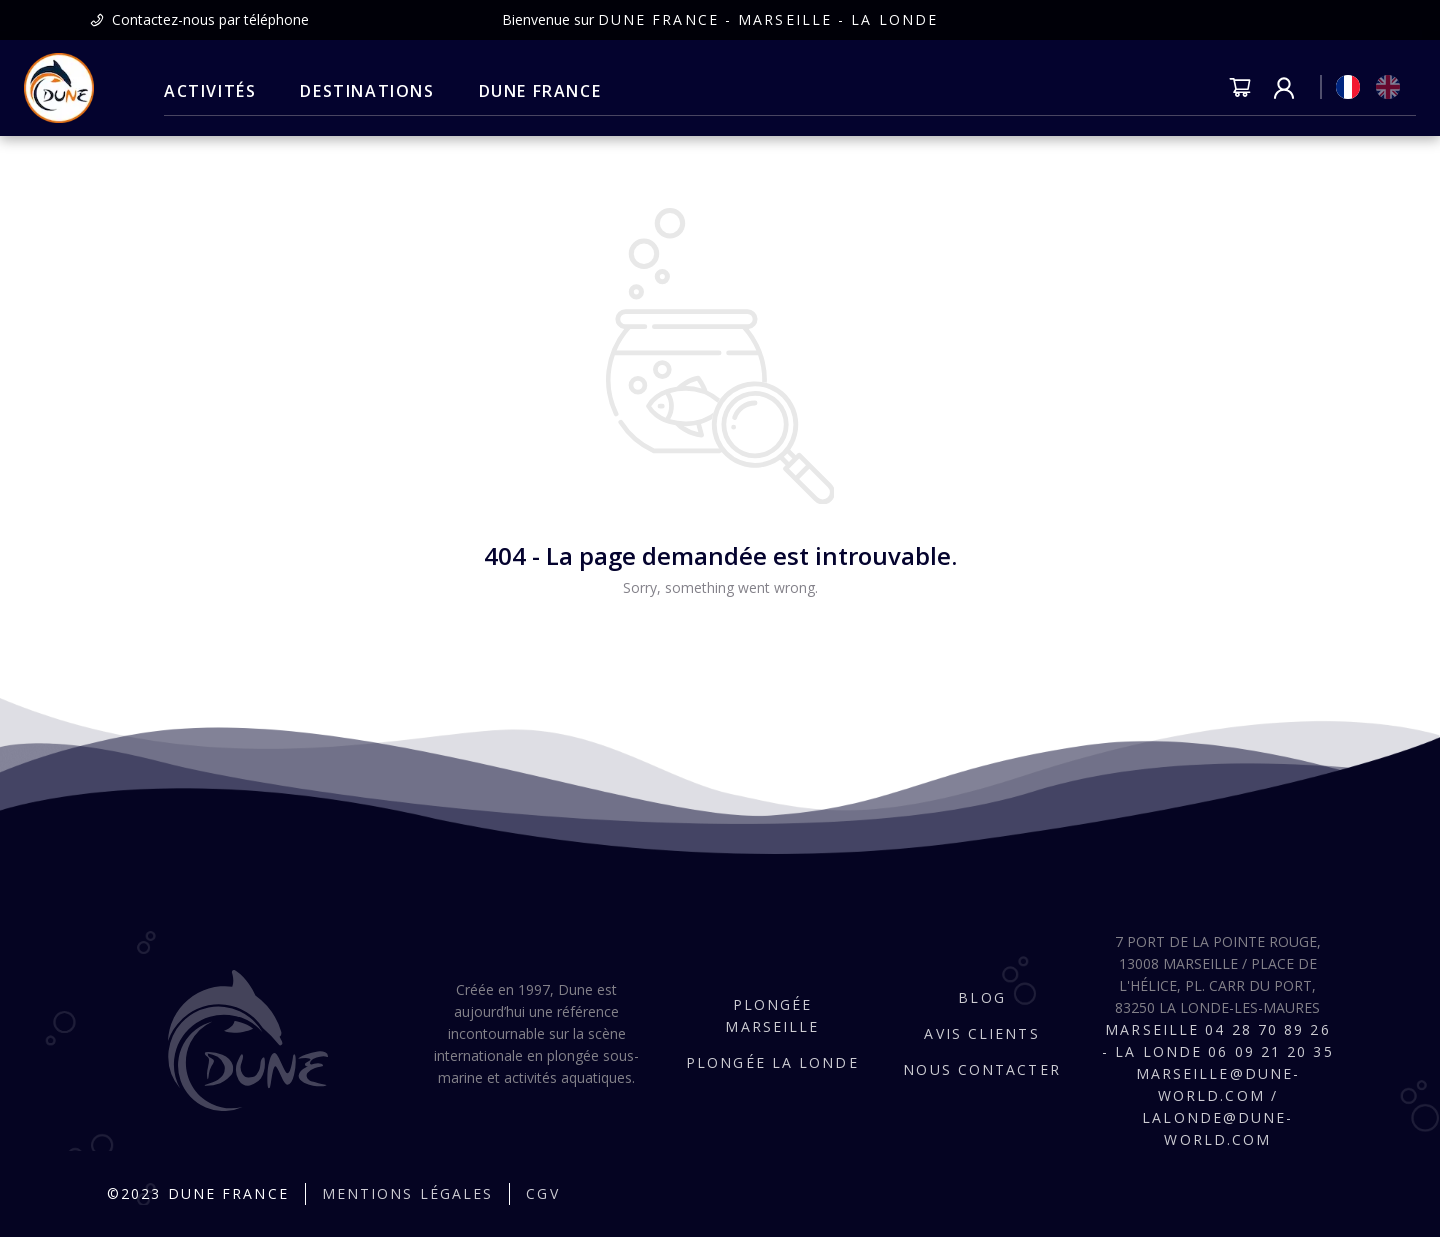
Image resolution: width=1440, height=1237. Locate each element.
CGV (542, 1193)
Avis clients (981, 1033)
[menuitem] (210, 92)
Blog (981, 997)
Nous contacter (981, 1069)
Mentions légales (408, 1193)
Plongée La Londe (772, 1062)
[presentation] (199, 19)
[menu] (382, 92)
